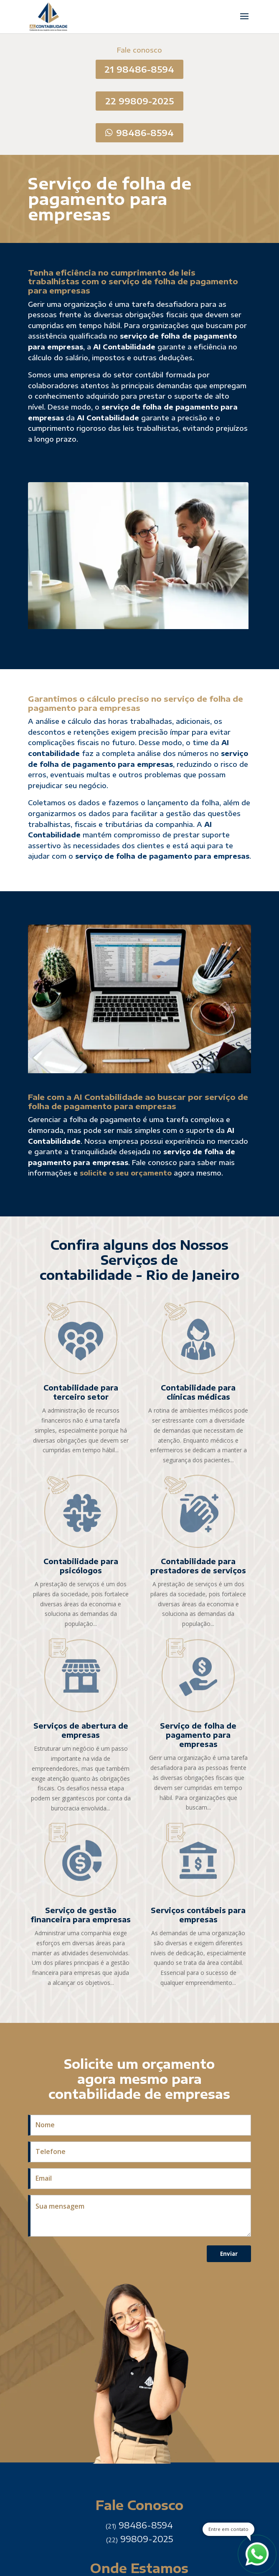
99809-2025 (139, 2538)
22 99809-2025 (139, 101)
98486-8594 (145, 132)
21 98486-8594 (139, 69)
